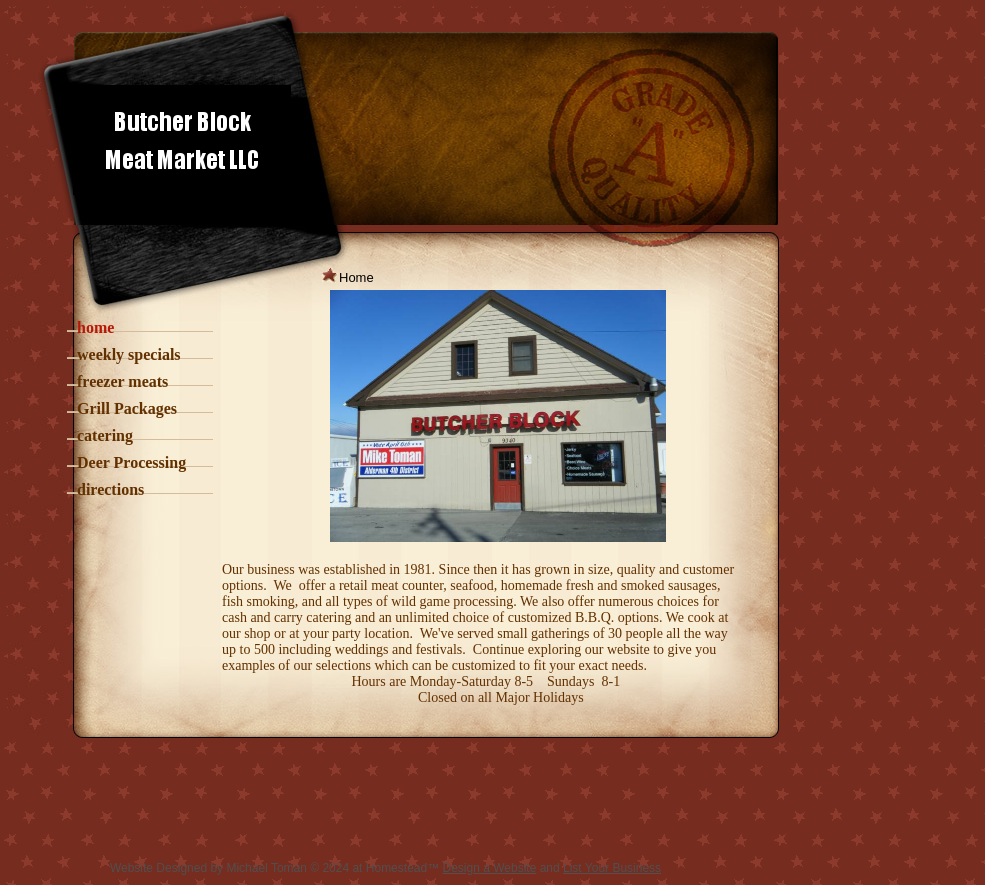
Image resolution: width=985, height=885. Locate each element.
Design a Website (489, 868)
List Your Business (612, 868)
